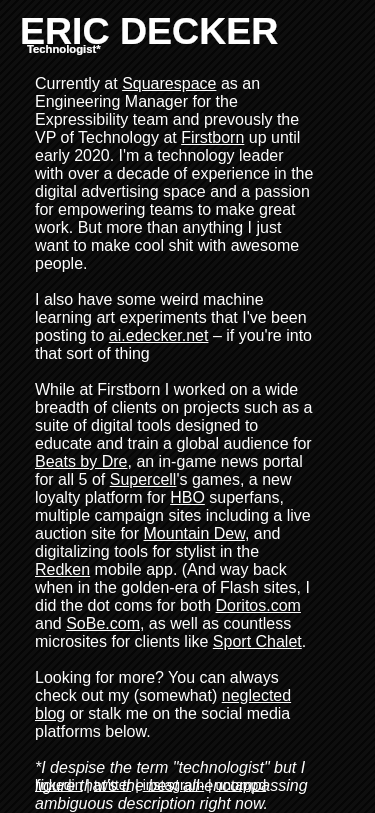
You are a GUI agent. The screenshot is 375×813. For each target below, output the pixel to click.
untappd (241, 785)
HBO (187, 497)
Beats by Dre (81, 461)
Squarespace (169, 83)
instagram (173, 785)
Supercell (143, 479)
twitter (112, 785)
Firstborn (212, 137)
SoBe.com (103, 623)
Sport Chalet (257, 641)
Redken (62, 569)
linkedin (58, 785)
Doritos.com (258, 605)
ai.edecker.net (159, 335)
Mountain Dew (194, 533)
